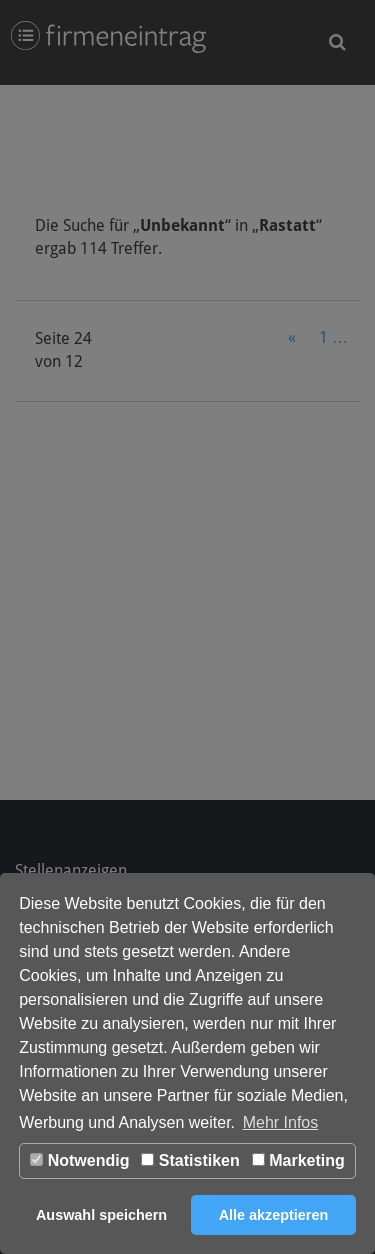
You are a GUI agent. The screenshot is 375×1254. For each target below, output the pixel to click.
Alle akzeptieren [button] (274, 1215)
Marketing (298, 1160)
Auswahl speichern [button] (101, 1215)
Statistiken (190, 1160)
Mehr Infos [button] (281, 1122)
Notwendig (79, 1160)
